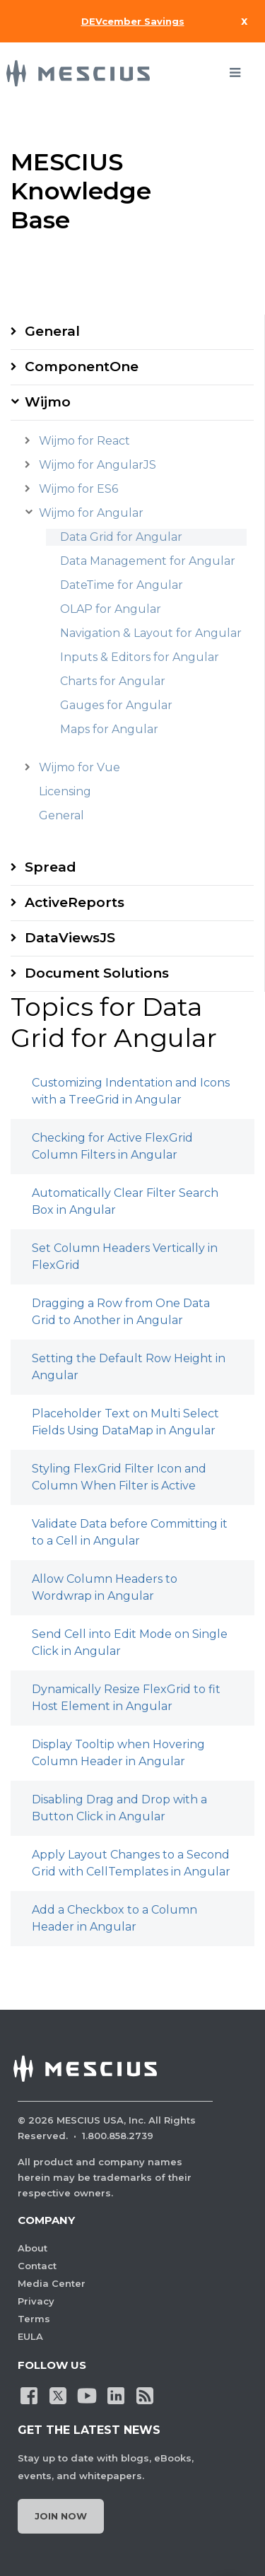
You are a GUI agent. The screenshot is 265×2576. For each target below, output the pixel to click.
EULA (30, 2336)
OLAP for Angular (110, 609)
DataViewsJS (70, 938)
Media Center (52, 2283)
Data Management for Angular (147, 561)
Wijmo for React (84, 440)
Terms (34, 2318)
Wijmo (48, 402)
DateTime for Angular (121, 585)
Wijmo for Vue (79, 767)
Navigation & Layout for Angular (151, 633)
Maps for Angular (109, 729)
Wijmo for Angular (91, 513)
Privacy (36, 2301)
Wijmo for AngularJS (97, 465)
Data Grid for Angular (121, 537)
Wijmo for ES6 (78, 489)
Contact (37, 2265)
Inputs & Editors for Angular (139, 657)
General (52, 331)
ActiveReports (74, 902)
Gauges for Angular (116, 705)
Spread (50, 867)
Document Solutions (97, 973)
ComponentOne (82, 366)
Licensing (65, 791)
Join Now (61, 2516)
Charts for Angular (112, 681)
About (32, 2248)
